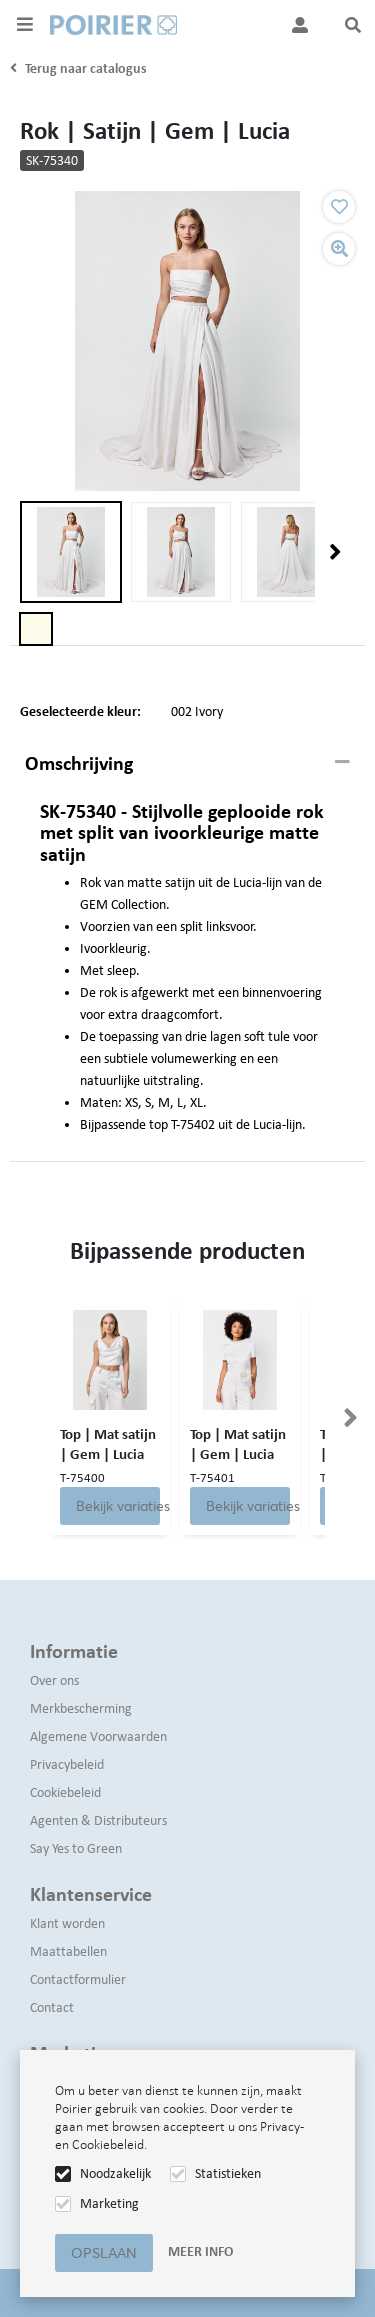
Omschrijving (79, 763)
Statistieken (228, 2173)
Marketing (109, 2203)
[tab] (187, 764)
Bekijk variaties (118, 1506)
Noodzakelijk (115, 2173)
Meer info (200, 2251)
